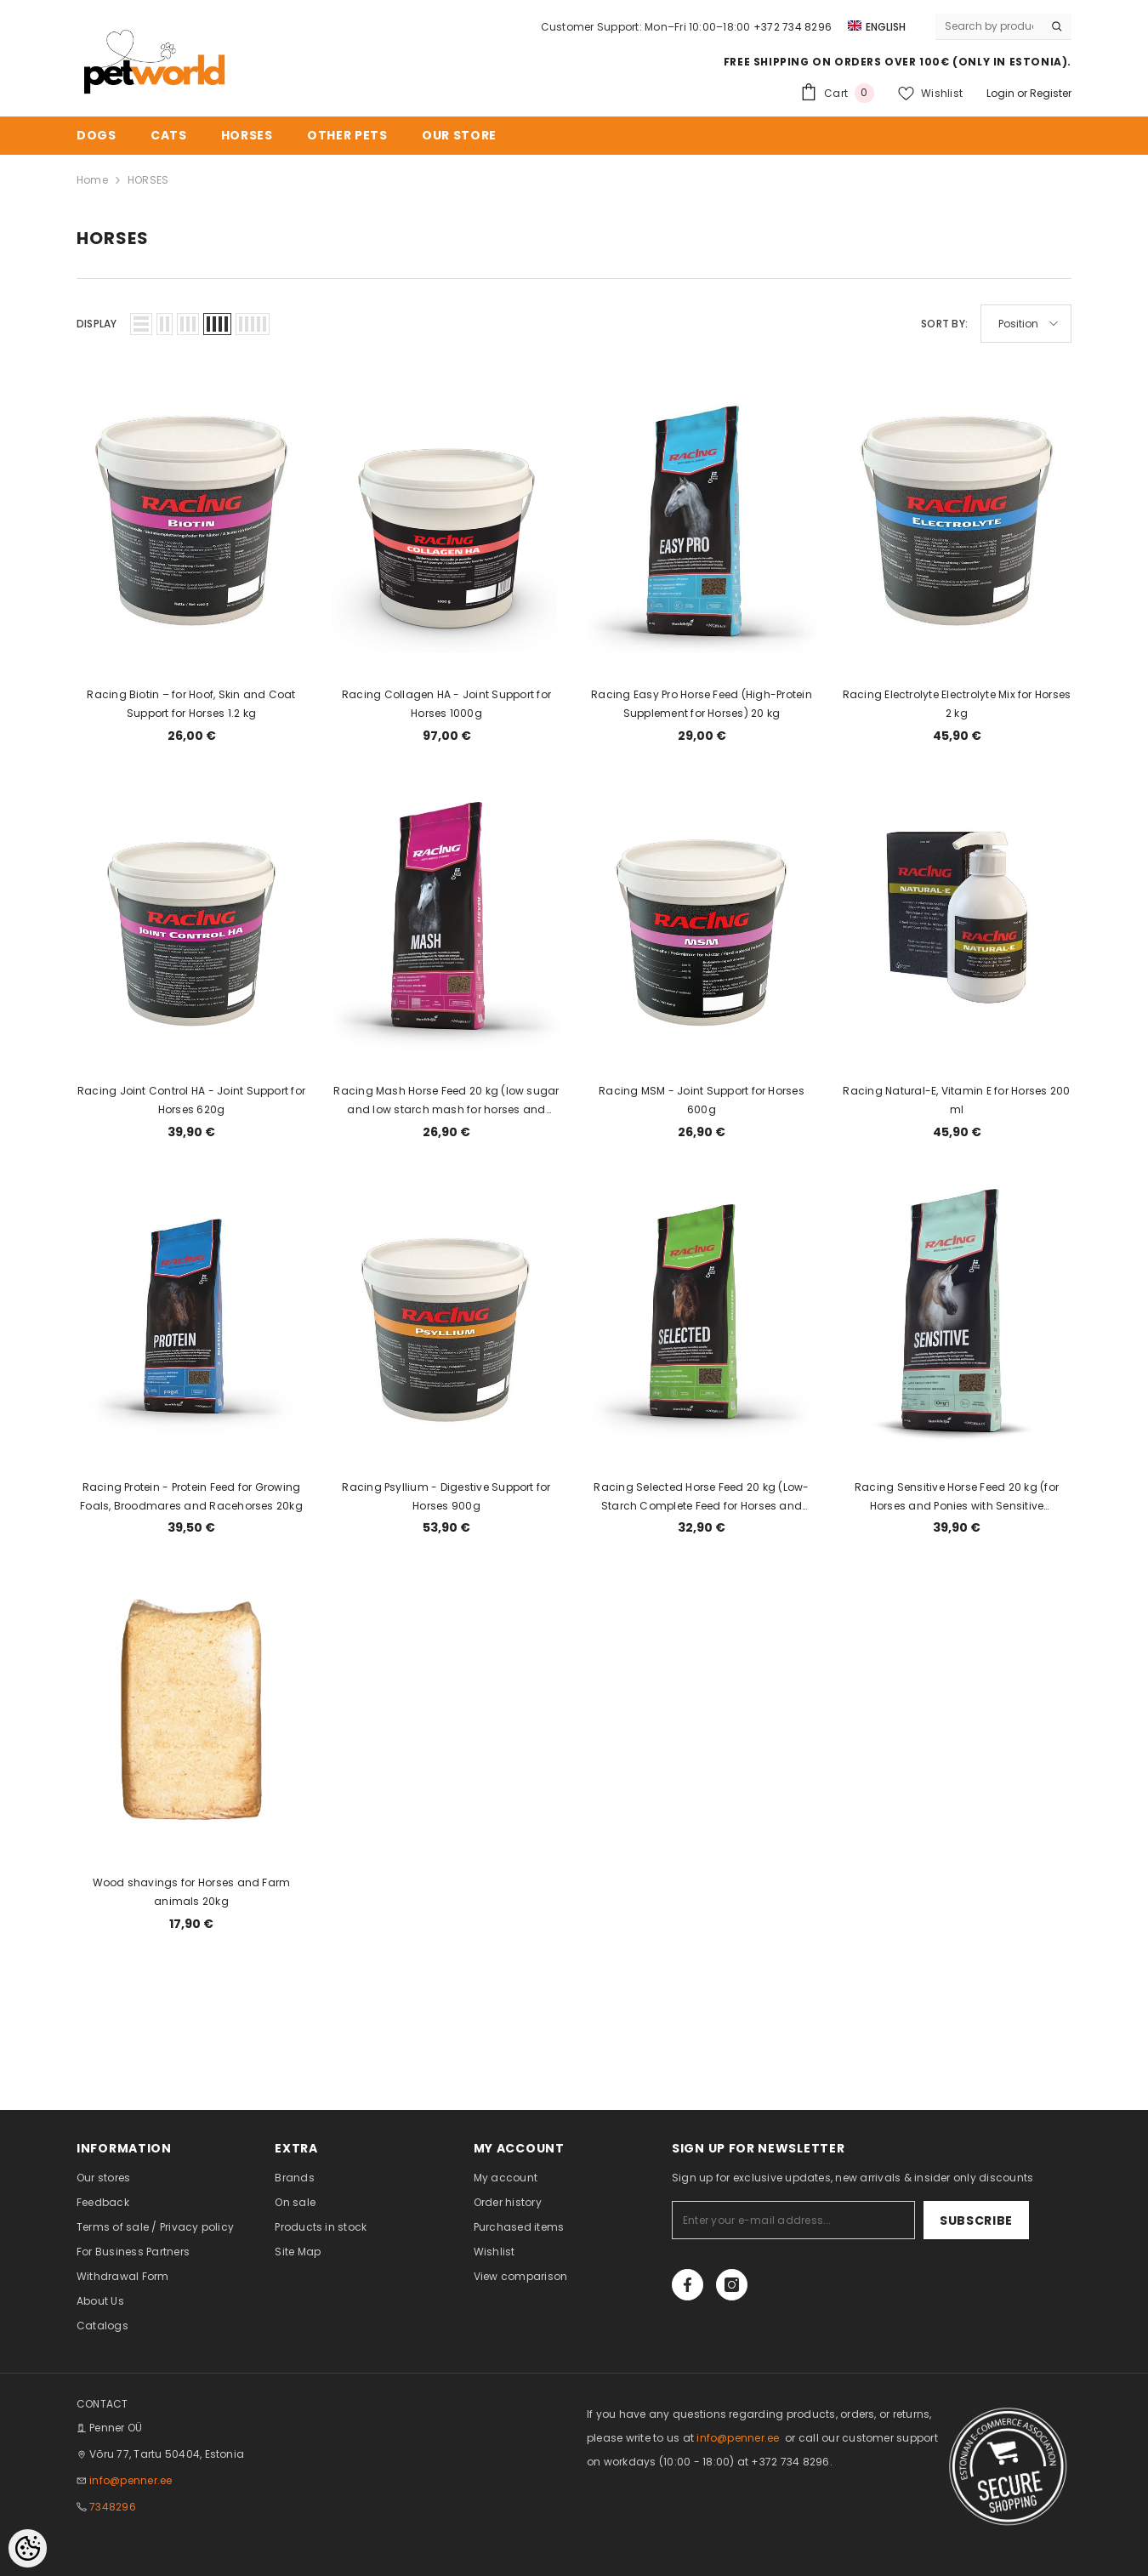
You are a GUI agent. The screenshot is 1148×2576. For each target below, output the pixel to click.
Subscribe (976, 2220)
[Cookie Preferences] (28, 2548)
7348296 (112, 2506)
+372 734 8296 (792, 27)
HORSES (148, 180)
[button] (141, 324)
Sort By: (944, 323)
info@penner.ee (130, 2480)
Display (97, 323)
